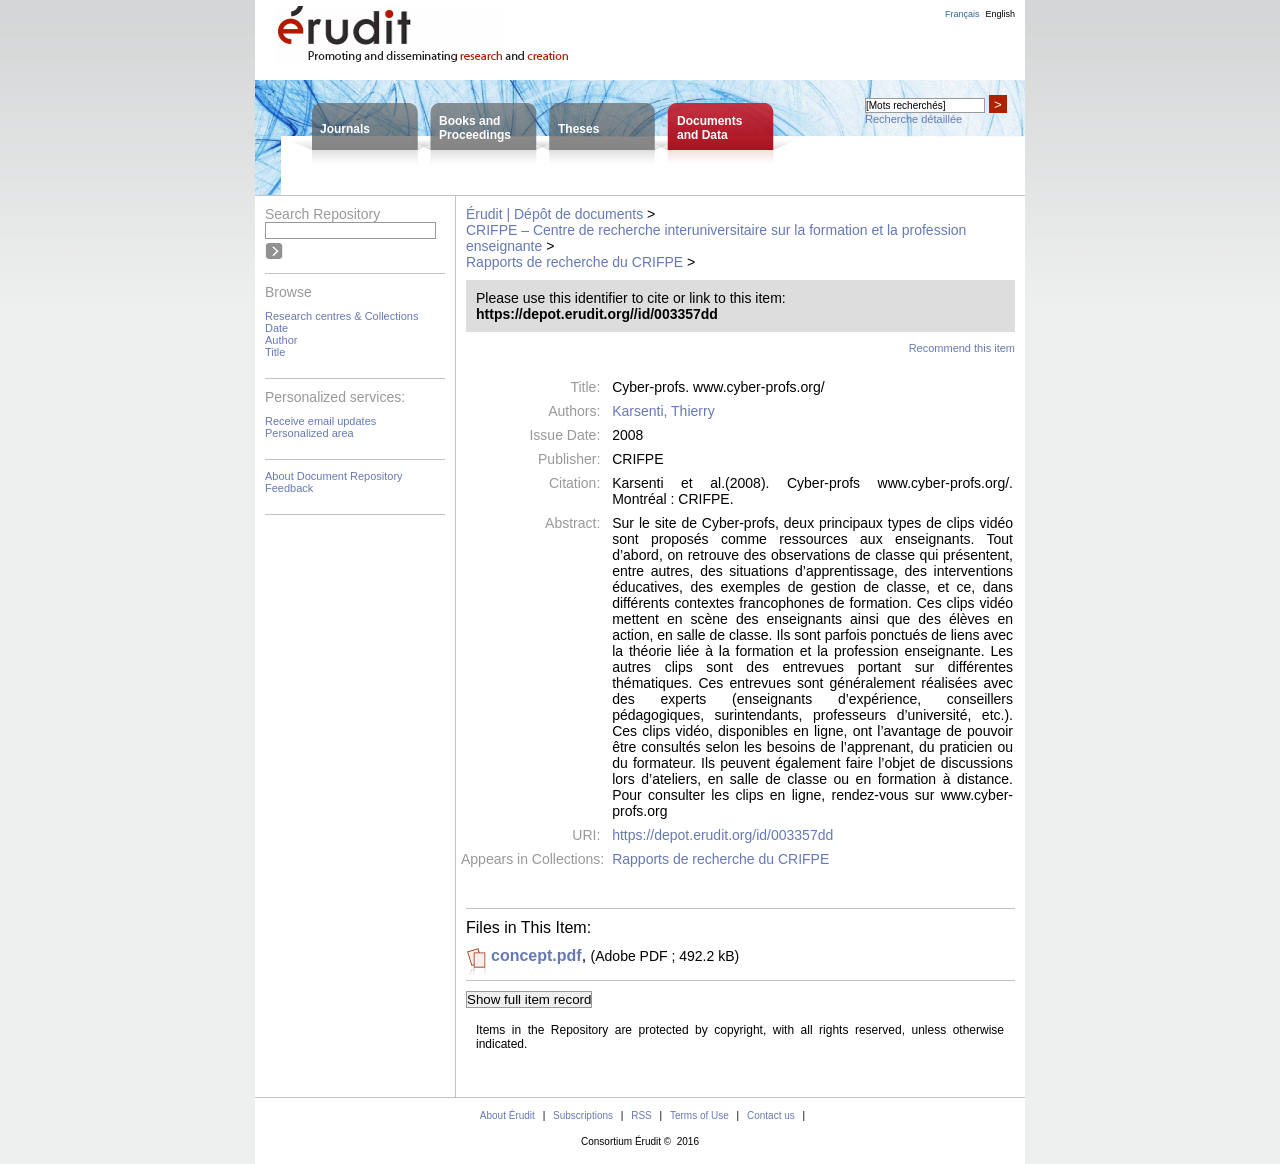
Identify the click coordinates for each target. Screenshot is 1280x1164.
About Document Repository (334, 476)
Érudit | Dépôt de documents (554, 214)
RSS (641, 1115)
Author (281, 340)
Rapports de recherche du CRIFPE (574, 262)
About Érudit (507, 1115)
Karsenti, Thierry (663, 411)
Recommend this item (962, 348)
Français (962, 14)
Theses (578, 129)
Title (275, 352)
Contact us (771, 1115)
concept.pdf (536, 955)
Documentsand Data (709, 128)
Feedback (289, 488)
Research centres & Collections (341, 316)
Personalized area (309, 433)
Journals (345, 129)
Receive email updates (320, 421)
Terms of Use (699, 1115)
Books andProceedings (475, 128)
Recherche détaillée (913, 119)
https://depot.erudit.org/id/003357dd (722, 835)
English (1000, 14)
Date (276, 328)
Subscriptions (583, 1115)
